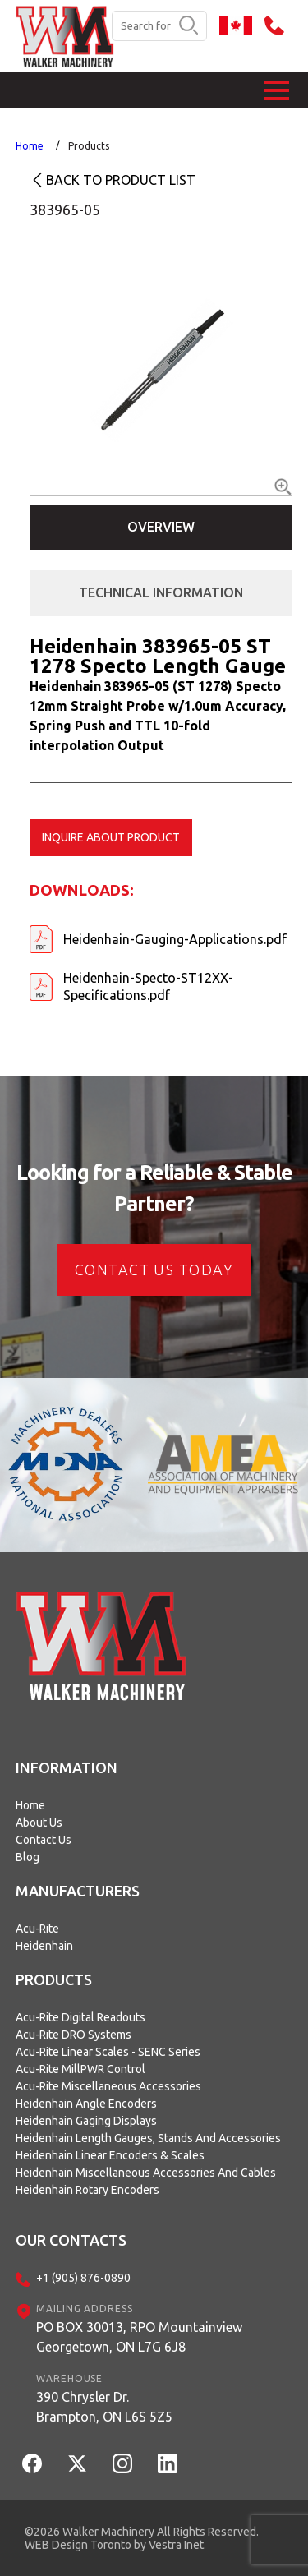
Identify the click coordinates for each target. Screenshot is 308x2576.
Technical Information (161, 592)
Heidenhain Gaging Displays (86, 2120)
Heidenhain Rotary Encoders (87, 2189)
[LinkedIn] (167, 2463)
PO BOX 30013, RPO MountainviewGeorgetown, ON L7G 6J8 (139, 2337)
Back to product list (120, 180)
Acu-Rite (37, 1928)
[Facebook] (32, 2463)
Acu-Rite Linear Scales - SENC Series (108, 2051)
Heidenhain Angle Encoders (86, 2103)
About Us (39, 1822)
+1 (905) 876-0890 (83, 2277)
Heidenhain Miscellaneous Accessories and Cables (146, 2172)
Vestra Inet (176, 2544)
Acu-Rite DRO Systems (73, 2034)
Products (88, 146)
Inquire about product (111, 837)
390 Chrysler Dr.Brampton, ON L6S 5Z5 (104, 2406)
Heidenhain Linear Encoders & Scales (110, 2155)
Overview (161, 526)
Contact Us (43, 1839)
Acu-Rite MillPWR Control (80, 2069)
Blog (27, 1857)
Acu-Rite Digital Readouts (80, 2017)
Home (30, 146)
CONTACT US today (154, 1269)
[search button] (188, 26)
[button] (276, 90)
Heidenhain (44, 1945)
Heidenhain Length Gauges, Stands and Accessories (148, 2138)
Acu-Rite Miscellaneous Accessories (108, 2086)
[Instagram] (122, 2463)
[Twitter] (77, 2463)
